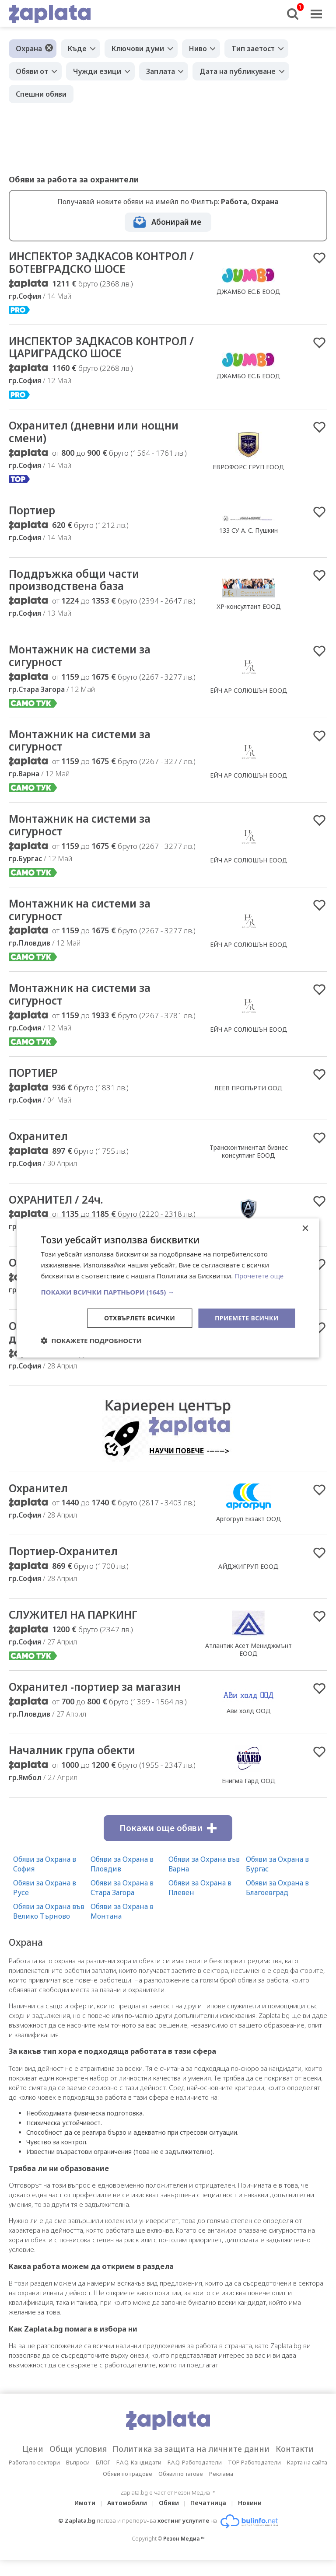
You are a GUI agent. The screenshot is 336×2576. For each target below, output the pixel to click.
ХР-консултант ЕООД (249, 611)
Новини (250, 2519)
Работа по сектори (34, 2478)
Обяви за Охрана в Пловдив (122, 1879)
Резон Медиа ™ (184, 2555)
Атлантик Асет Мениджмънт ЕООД (248, 1664)
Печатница (209, 2519)
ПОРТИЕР (35, 1083)
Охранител (40, 1147)
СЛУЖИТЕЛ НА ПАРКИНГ (78, 1629)
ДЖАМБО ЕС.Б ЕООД (248, 292)
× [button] (305, 1228)
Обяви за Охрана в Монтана (122, 1927)
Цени (31, 2465)
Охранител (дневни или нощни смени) (99, 434)
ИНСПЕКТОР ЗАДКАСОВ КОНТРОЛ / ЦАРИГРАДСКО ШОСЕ (103, 349)
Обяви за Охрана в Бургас (277, 1879)
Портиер (33, 514)
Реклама (221, 2490)
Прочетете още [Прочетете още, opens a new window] (259, 1275)
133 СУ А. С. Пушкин (248, 534)
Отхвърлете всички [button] (139, 1317)
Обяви (169, 2519)
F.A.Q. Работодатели (195, 2478)
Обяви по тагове (180, 2490)
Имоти (84, 2519)
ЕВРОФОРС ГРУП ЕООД (248, 469)
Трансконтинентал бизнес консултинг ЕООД (249, 1162)
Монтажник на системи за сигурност (84, 661)
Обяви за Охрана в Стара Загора (122, 1903)
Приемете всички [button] (246, 1317)
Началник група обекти (77, 1766)
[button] (168, 1291)
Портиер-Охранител (67, 1566)
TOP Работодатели (254, 2478)
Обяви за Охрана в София (44, 1879)
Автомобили (127, 2519)
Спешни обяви (41, 94)
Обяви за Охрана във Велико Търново (48, 1927)
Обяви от (32, 71)
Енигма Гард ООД (249, 1796)
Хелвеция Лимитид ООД (249, 1360)
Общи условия (77, 2465)
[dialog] (168, 1288)
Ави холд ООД (249, 1726)
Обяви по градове (127, 2490)
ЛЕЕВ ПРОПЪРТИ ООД (248, 1098)
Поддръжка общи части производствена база (78, 584)
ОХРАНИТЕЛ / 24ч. (60, 1211)
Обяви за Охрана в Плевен (199, 1903)
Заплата (160, 71)
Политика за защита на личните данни (191, 2465)
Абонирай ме (176, 222)
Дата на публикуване (238, 71)
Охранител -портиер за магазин (100, 1702)
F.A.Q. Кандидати (138, 2478)
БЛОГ (103, 2478)
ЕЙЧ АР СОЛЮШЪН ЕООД (248, 696)
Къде (77, 48)
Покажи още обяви (168, 1844)
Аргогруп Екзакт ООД (248, 1532)
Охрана (29, 48)
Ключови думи (138, 48)
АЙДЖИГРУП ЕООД (248, 1581)
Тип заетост (253, 48)
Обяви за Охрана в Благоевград (277, 1903)
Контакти (296, 2465)
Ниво (198, 48)
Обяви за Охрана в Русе (44, 1903)
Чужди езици (97, 71)
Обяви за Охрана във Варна (204, 1879)
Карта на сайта (307, 2478)
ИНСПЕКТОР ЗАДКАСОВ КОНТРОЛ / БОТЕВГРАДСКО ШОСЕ (103, 263)
